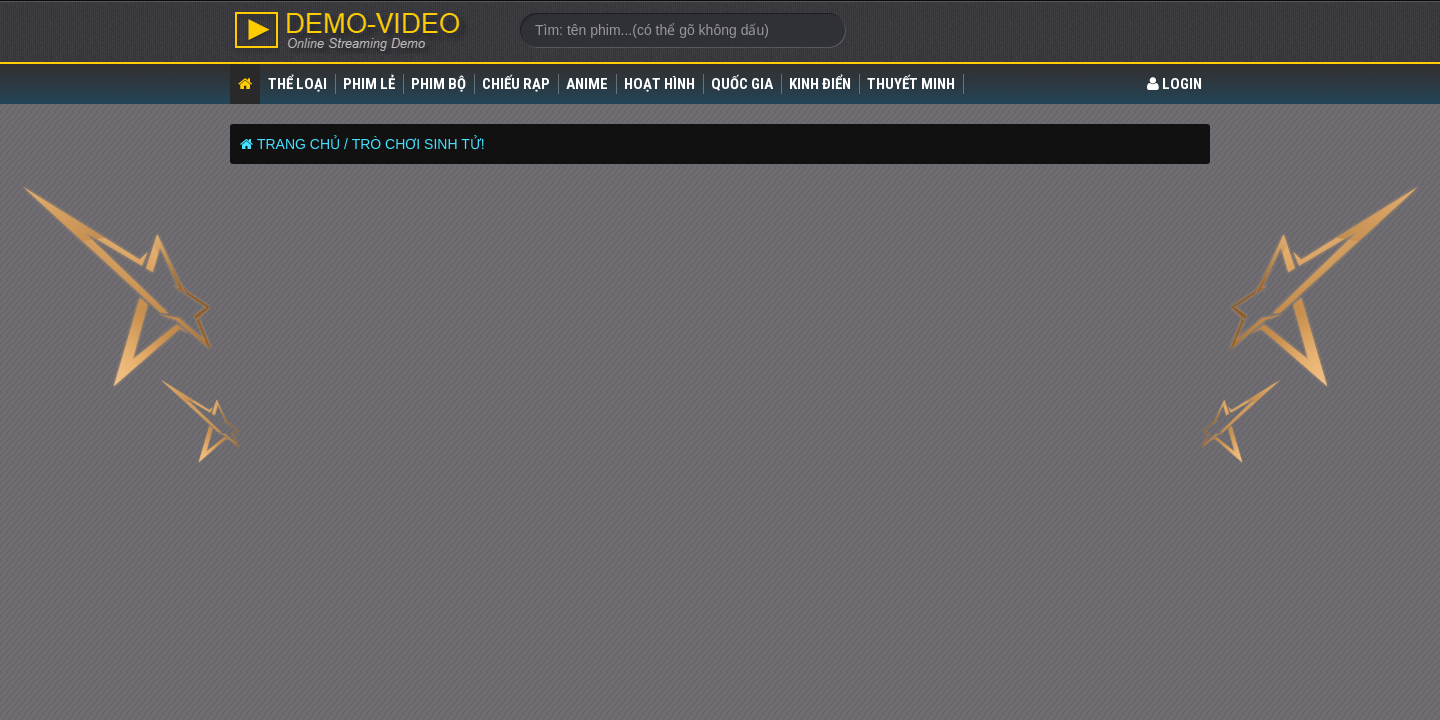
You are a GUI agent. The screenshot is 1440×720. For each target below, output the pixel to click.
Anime (587, 84)
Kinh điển (820, 84)
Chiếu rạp (516, 84)
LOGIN (1174, 84)
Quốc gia (742, 84)
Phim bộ (438, 84)
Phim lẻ (369, 84)
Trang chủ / (302, 144)
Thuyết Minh (911, 84)
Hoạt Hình (659, 84)
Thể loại (297, 84)
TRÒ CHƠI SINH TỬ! (418, 144)
